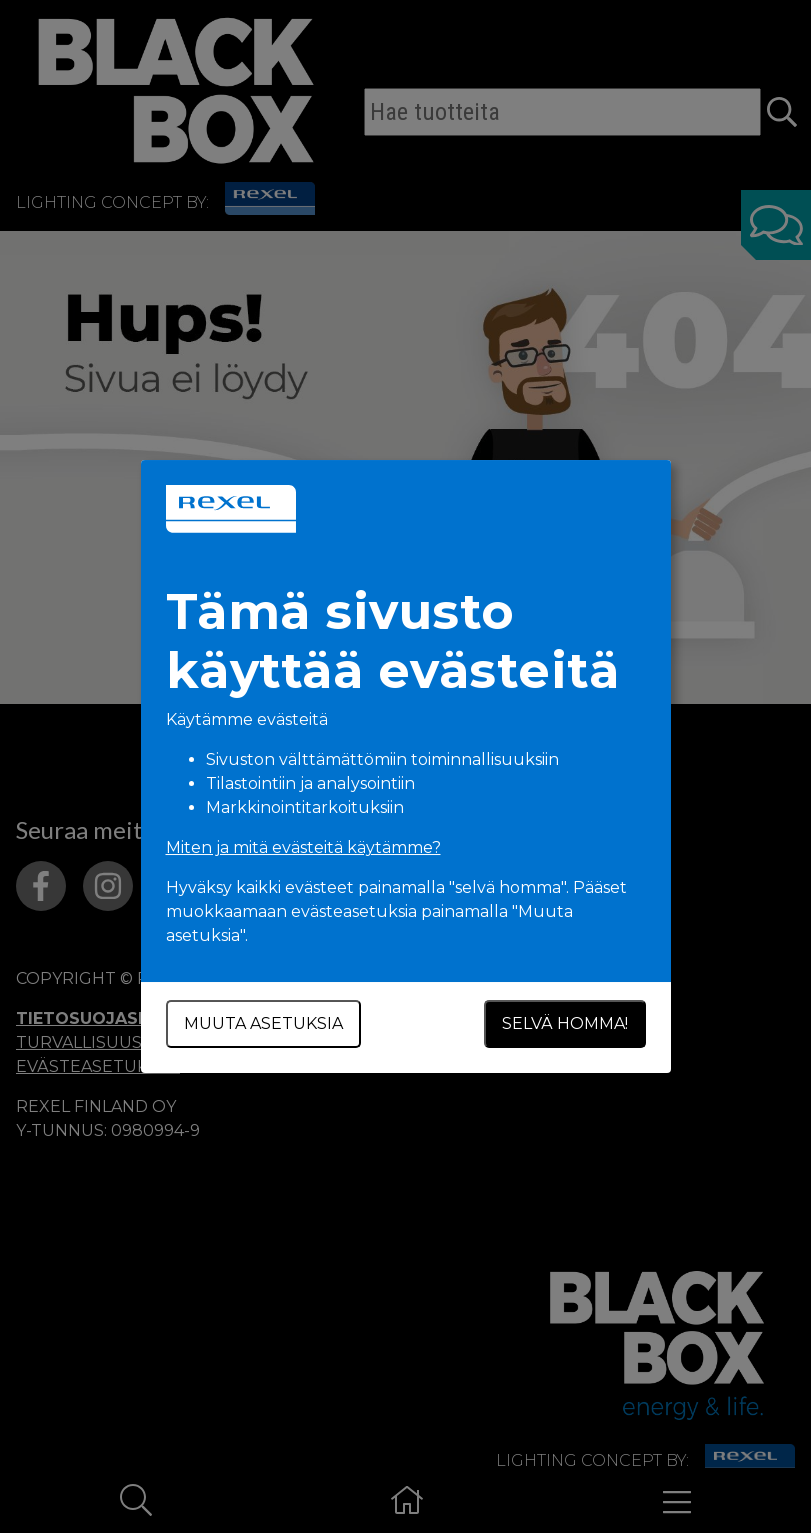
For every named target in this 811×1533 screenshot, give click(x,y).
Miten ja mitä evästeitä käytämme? (303, 847)
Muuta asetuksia (263, 1023)
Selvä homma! (565, 1023)
